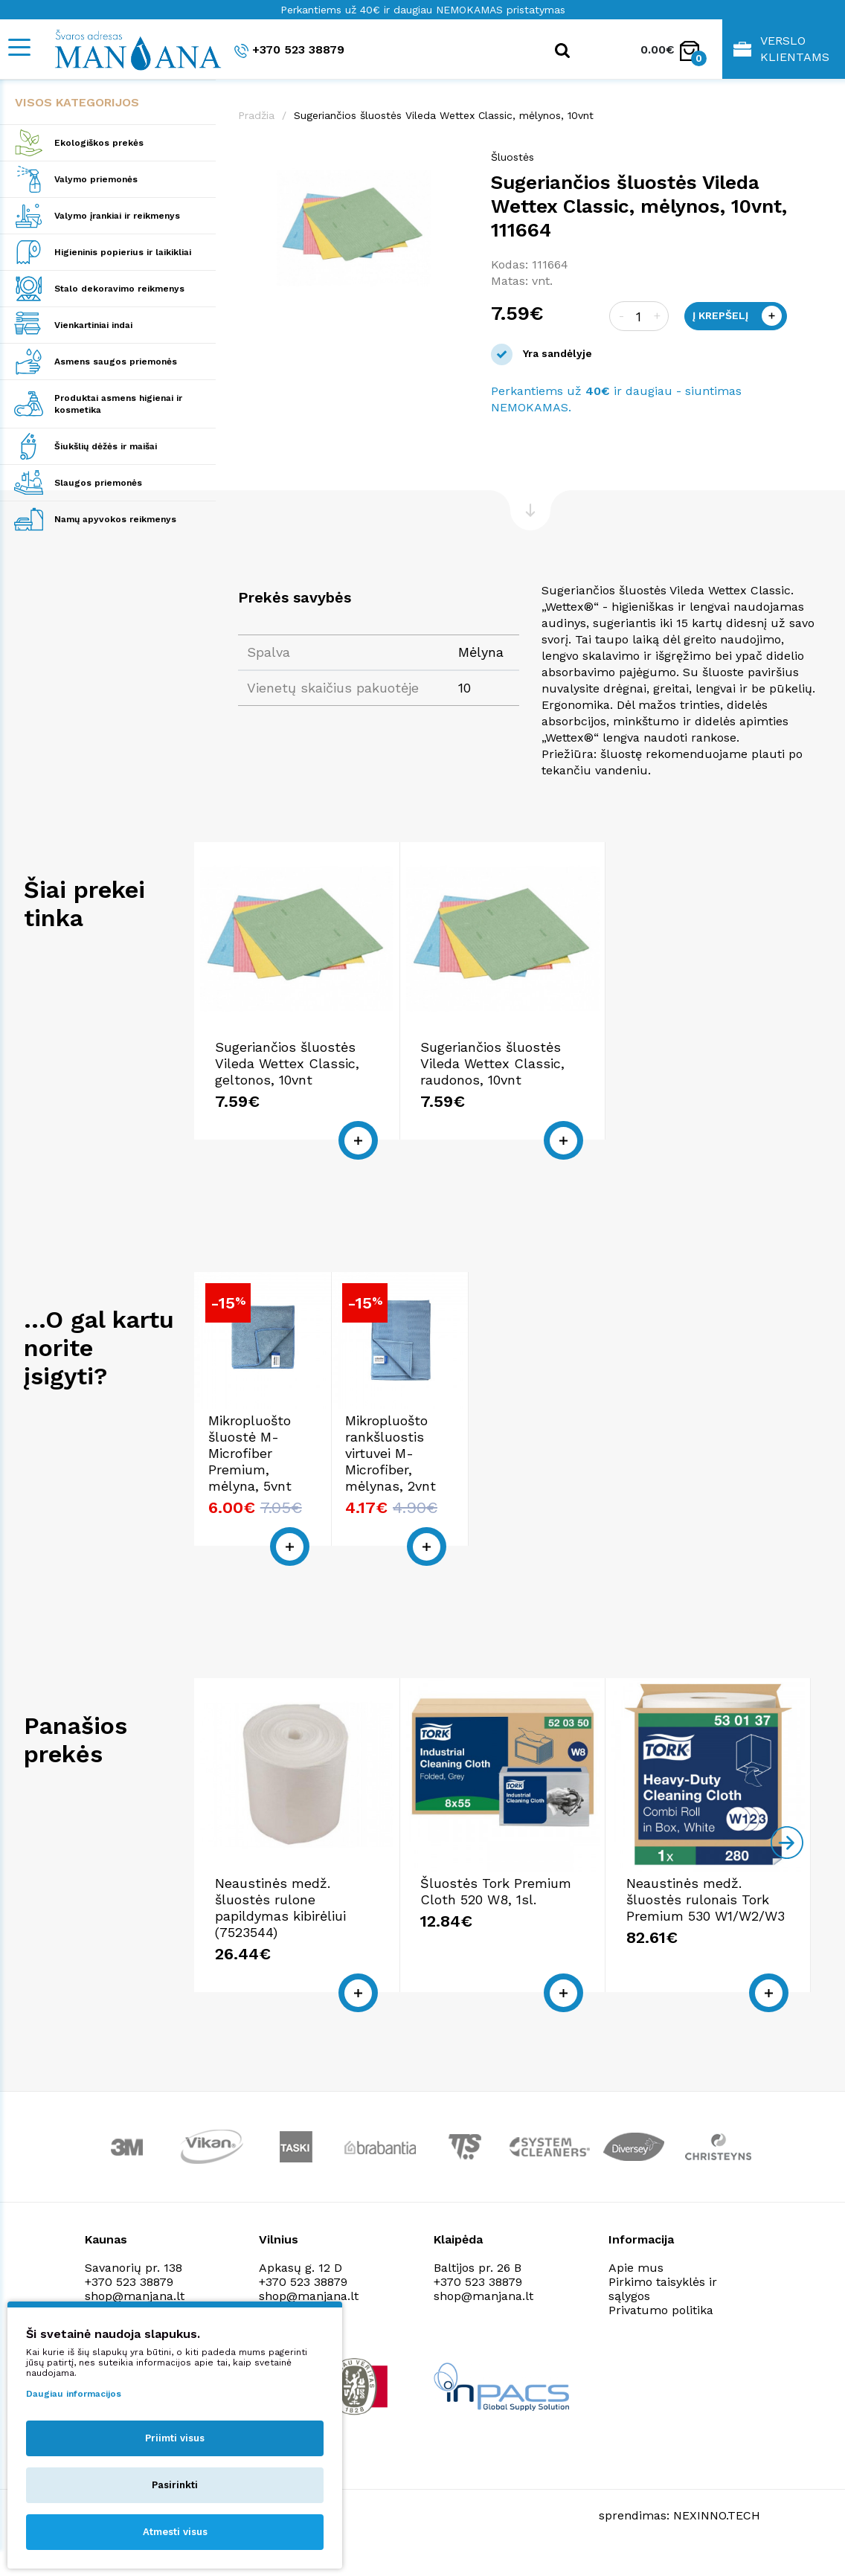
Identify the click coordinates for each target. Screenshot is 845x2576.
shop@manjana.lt (134, 2296)
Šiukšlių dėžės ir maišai (105, 446)
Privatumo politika (660, 2310)
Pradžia (256, 115)
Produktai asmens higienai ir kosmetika (118, 404)
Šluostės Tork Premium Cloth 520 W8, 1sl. (495, 1891)
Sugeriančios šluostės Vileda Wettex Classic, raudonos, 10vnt (492, 1063)
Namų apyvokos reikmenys (115, 519)
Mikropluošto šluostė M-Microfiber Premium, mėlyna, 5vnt (250, 1453)
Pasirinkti (175, 2484)
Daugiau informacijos (73, 2394)
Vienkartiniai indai (93, 325)
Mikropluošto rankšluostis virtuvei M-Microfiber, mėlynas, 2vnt (390, 1453)
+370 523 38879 (289, 50)
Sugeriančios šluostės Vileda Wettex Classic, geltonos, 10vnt (287, 1063)
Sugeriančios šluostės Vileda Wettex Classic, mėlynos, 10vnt (444, 115)
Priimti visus (175, 2438)
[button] (455, 164)
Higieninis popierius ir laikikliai (122, 252)
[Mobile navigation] (18, 47)
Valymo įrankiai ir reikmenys (117, 216)
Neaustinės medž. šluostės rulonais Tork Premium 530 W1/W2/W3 (705, 1899)
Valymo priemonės (96, 179)
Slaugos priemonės (98, 483)
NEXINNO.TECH (716, 2515)
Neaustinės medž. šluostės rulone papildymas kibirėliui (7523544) (280, 1907)
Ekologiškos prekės (99, 143)
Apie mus (636, 2268)
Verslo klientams (781, 48)
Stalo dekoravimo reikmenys (119, 289)
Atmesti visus (175, 2531)
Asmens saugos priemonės (115, 361)
